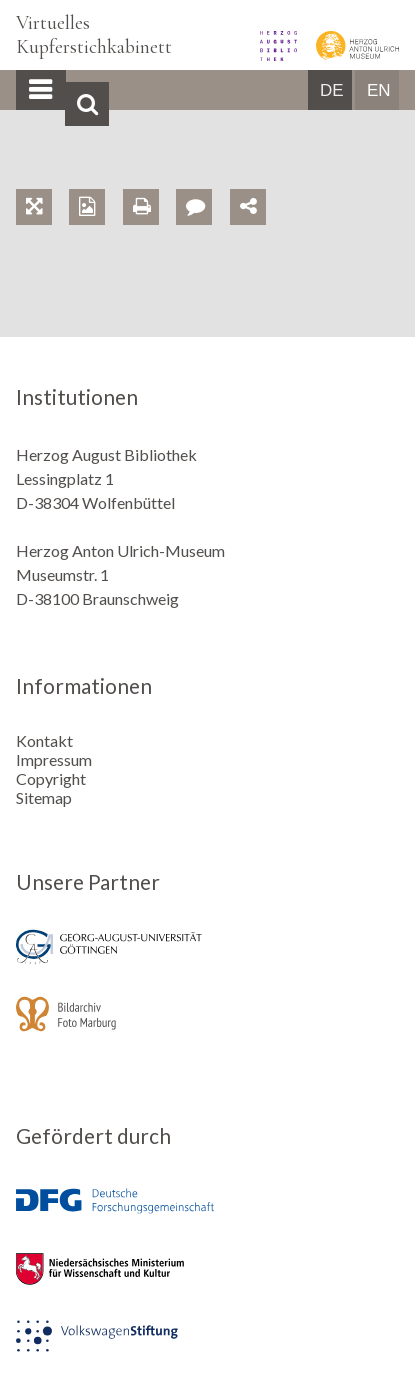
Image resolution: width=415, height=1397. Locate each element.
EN (379, 90)
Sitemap (44, 797)
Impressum (54, 759)
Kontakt (44, 740)
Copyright (51, 778)
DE (332, 90)
